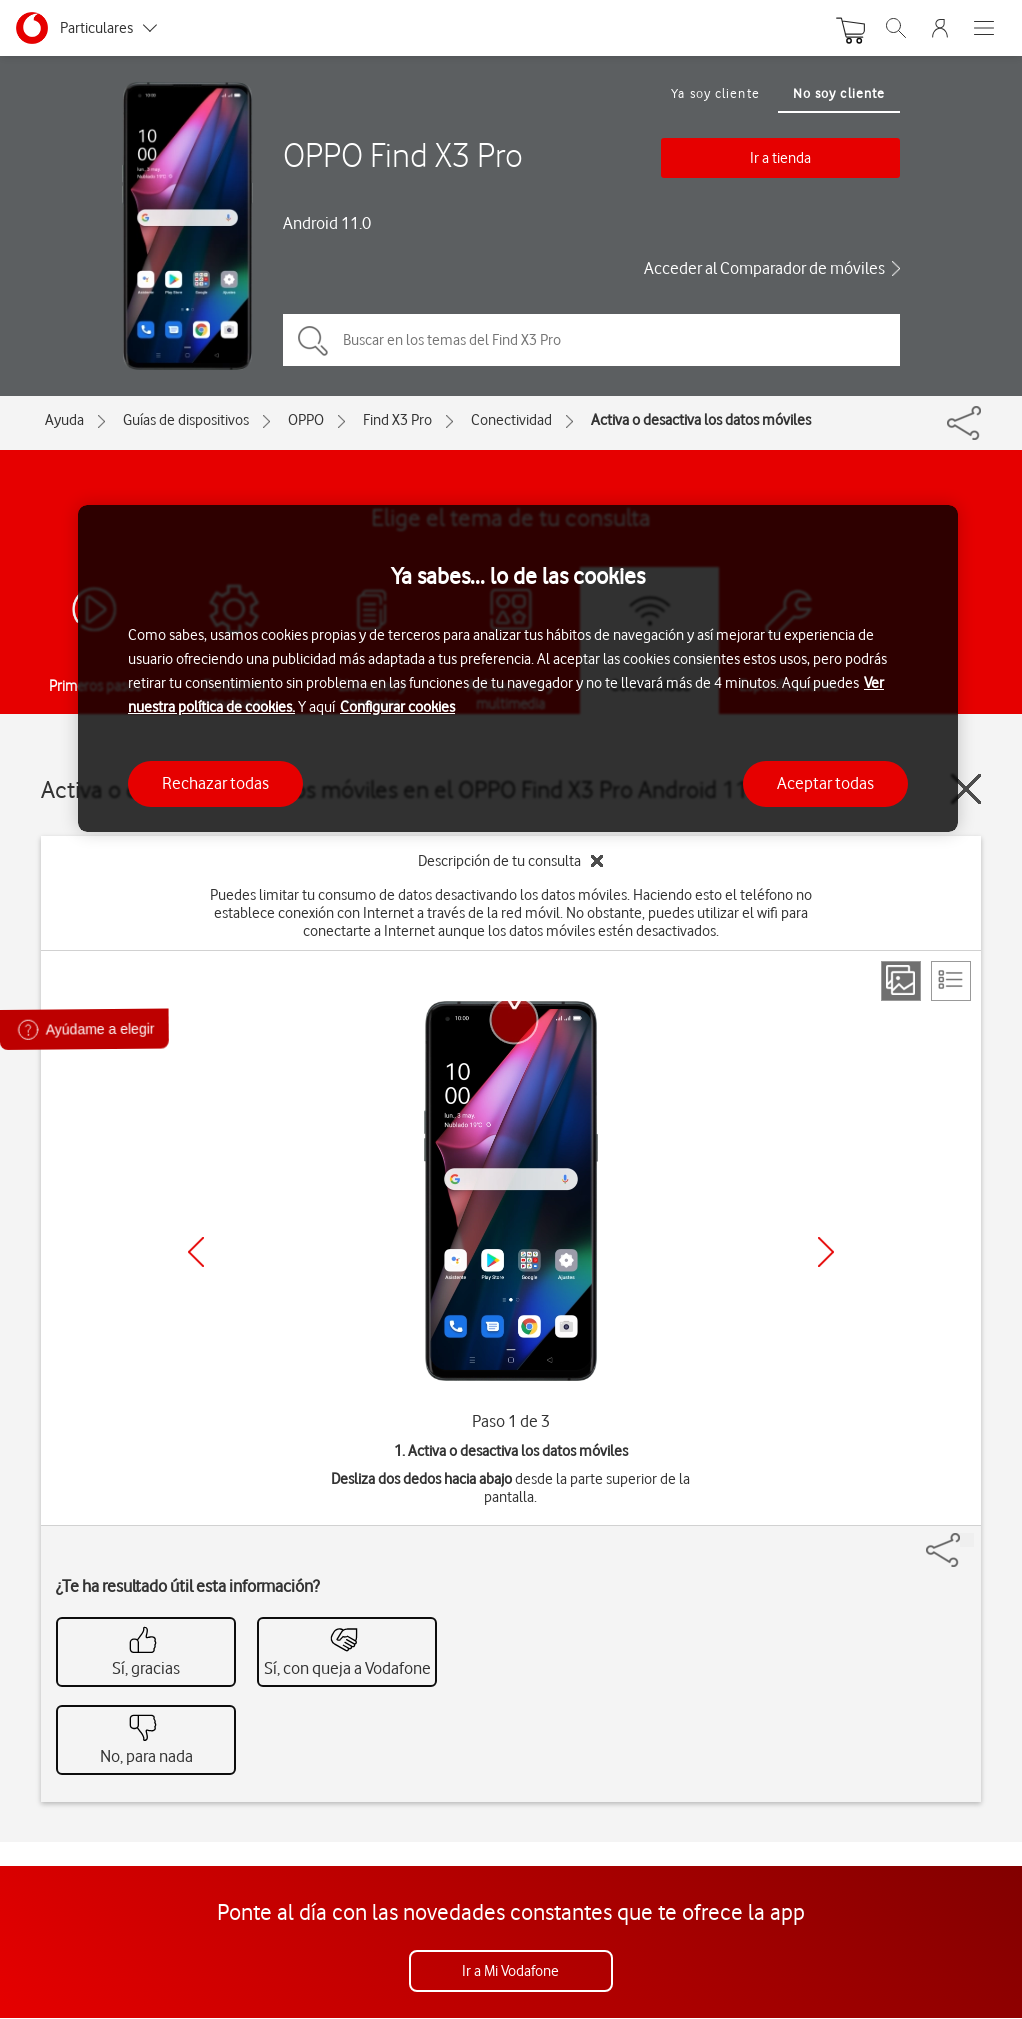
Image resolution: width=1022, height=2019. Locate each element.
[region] (518, 668)
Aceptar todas (825, 783)
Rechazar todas (215, 783)
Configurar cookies (397, 707)
